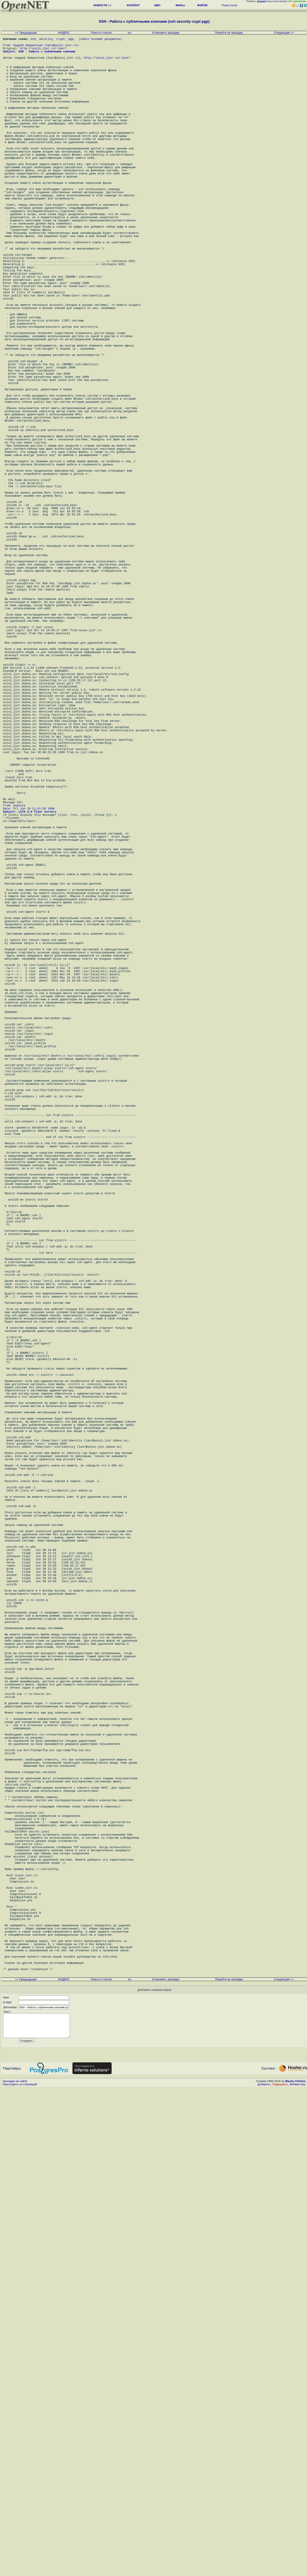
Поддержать (280, 2572)
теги (233, 5)
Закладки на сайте (15, 2569)
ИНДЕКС (64, 32)
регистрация (279, 1)
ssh (33, 39)
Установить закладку (166, 32)
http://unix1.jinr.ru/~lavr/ (43, 51)
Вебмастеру (298, 2572)
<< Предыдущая (26, 32)
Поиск (225, 5)
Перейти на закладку (229, 32)
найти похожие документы (100, 39)
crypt (60, 39)
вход (269, 1)
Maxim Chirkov (295, 2569)
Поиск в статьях (101, 32)
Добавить (263, 2572)
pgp (70, 39)
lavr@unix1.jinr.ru (61, 47)
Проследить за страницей (20, 2572)
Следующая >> (284, 32)
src (130, 32)
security (46, 39)
